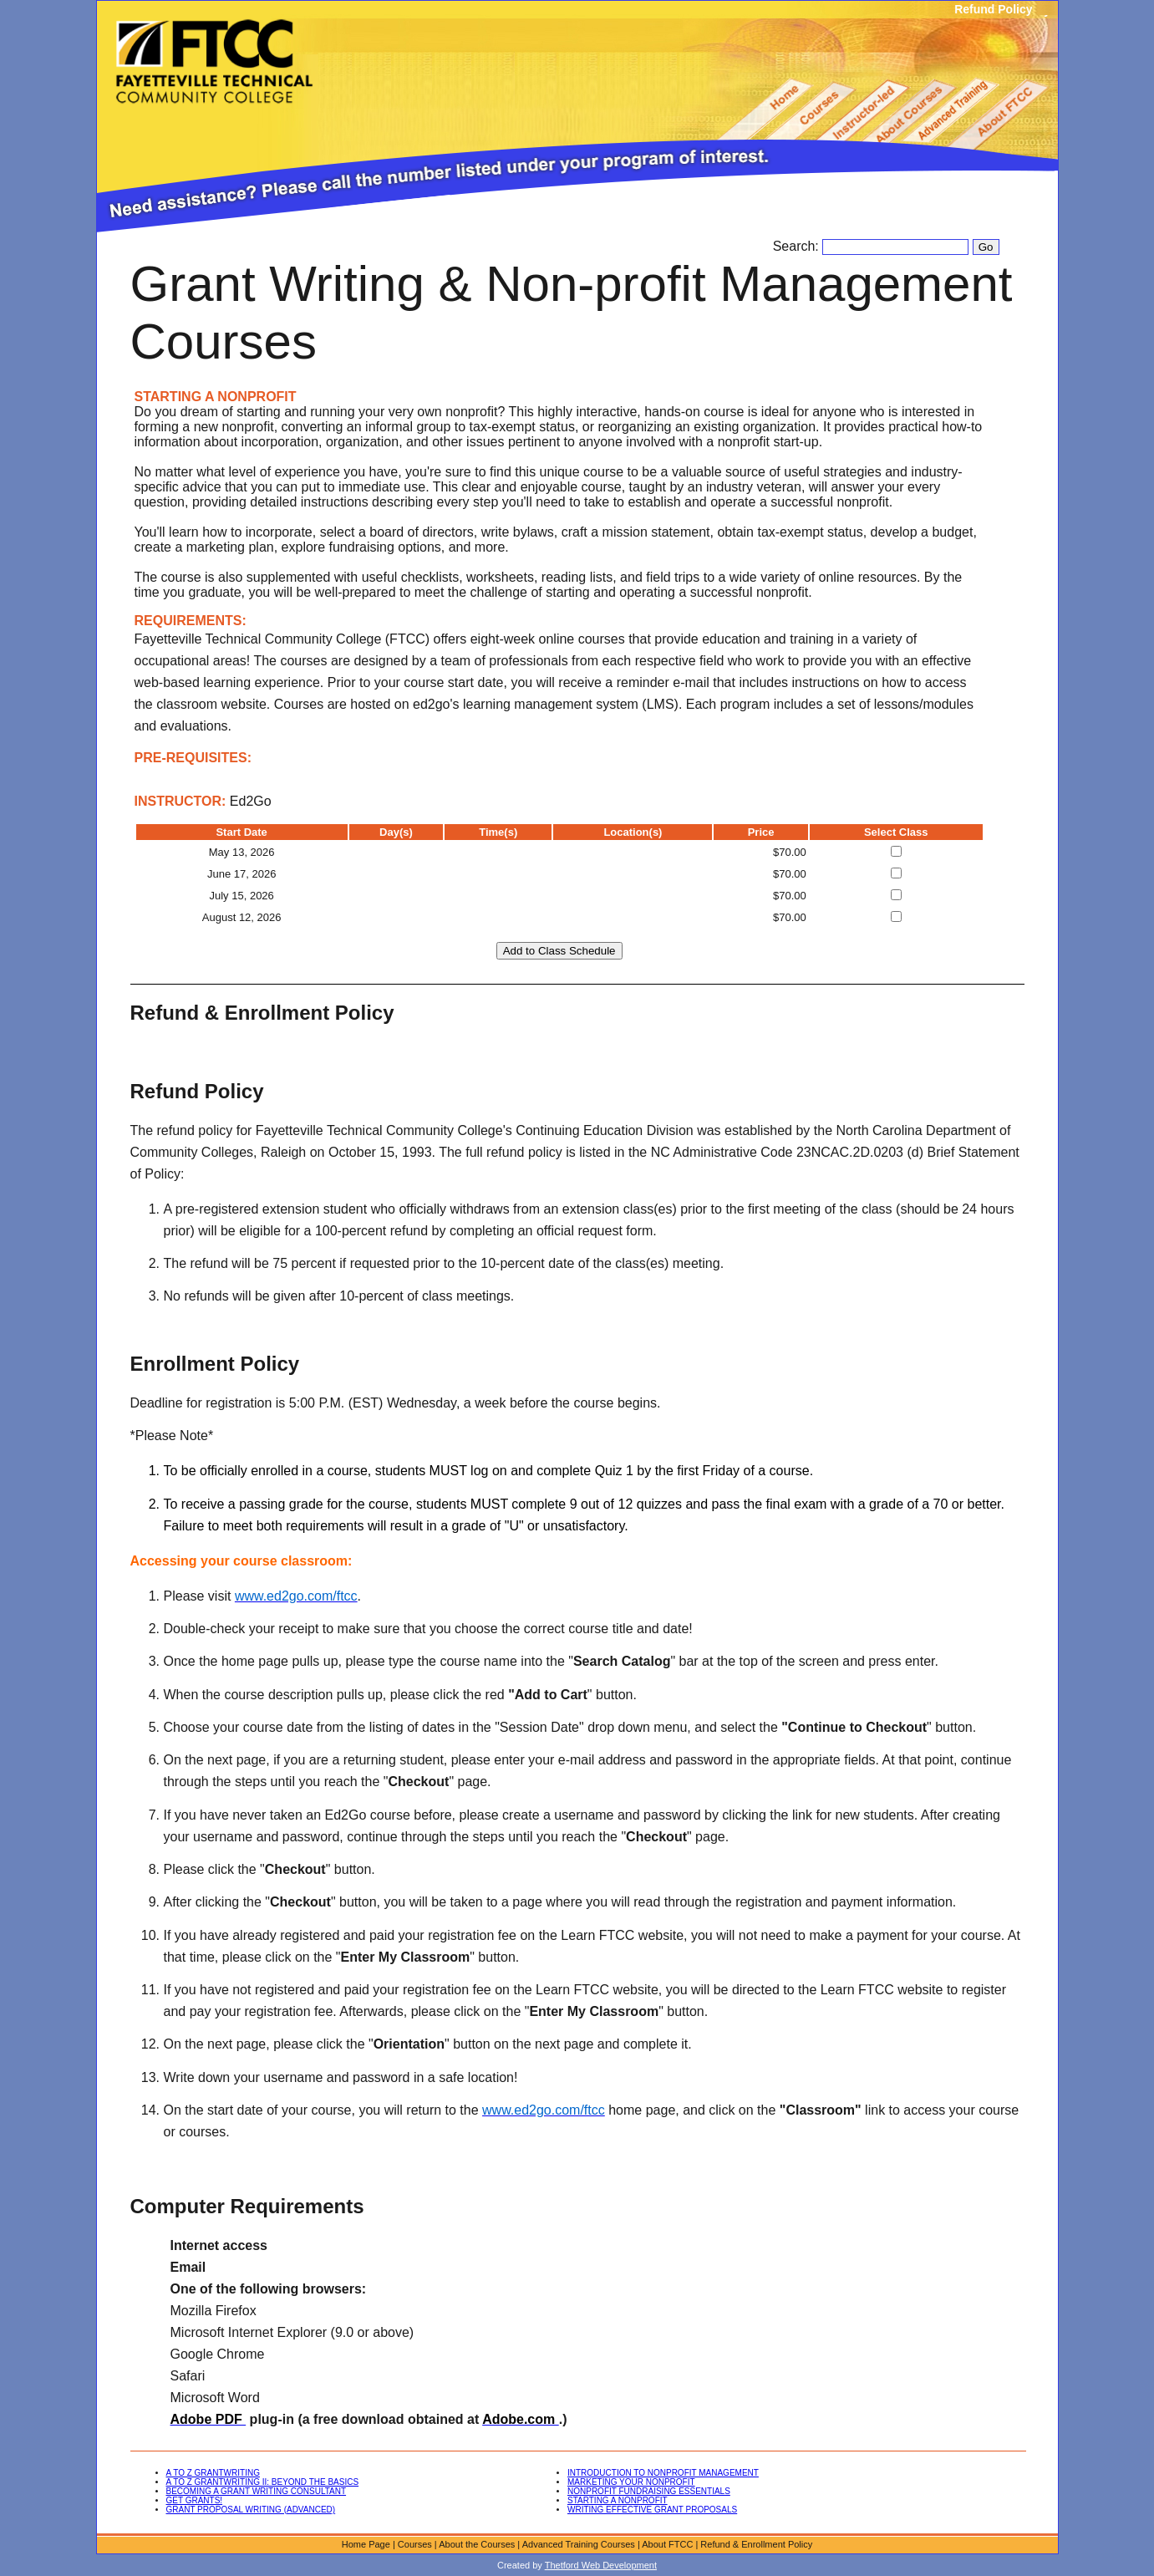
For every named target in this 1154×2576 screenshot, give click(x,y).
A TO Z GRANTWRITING (213, 2472)
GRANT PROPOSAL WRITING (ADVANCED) (251, 2509)
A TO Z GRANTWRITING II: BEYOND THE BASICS (262, 2482)
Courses (415, 2544)
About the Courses (477, 2544)
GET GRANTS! (194, 2500)
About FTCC (667, 2544)
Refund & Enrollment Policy (756, 2544)
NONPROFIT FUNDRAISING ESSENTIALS (648, 2491)
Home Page (366, 2544)
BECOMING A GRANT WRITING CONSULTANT (256, 2491)
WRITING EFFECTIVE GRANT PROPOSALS (652, 2509)
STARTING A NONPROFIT (617, 2500)
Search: (798, 246)
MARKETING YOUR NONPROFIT (631, 2482)
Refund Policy (993, 9)
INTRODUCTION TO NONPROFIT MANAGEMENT (663, 2472)
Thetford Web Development (601, 2565)
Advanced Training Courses (578, 2544)
